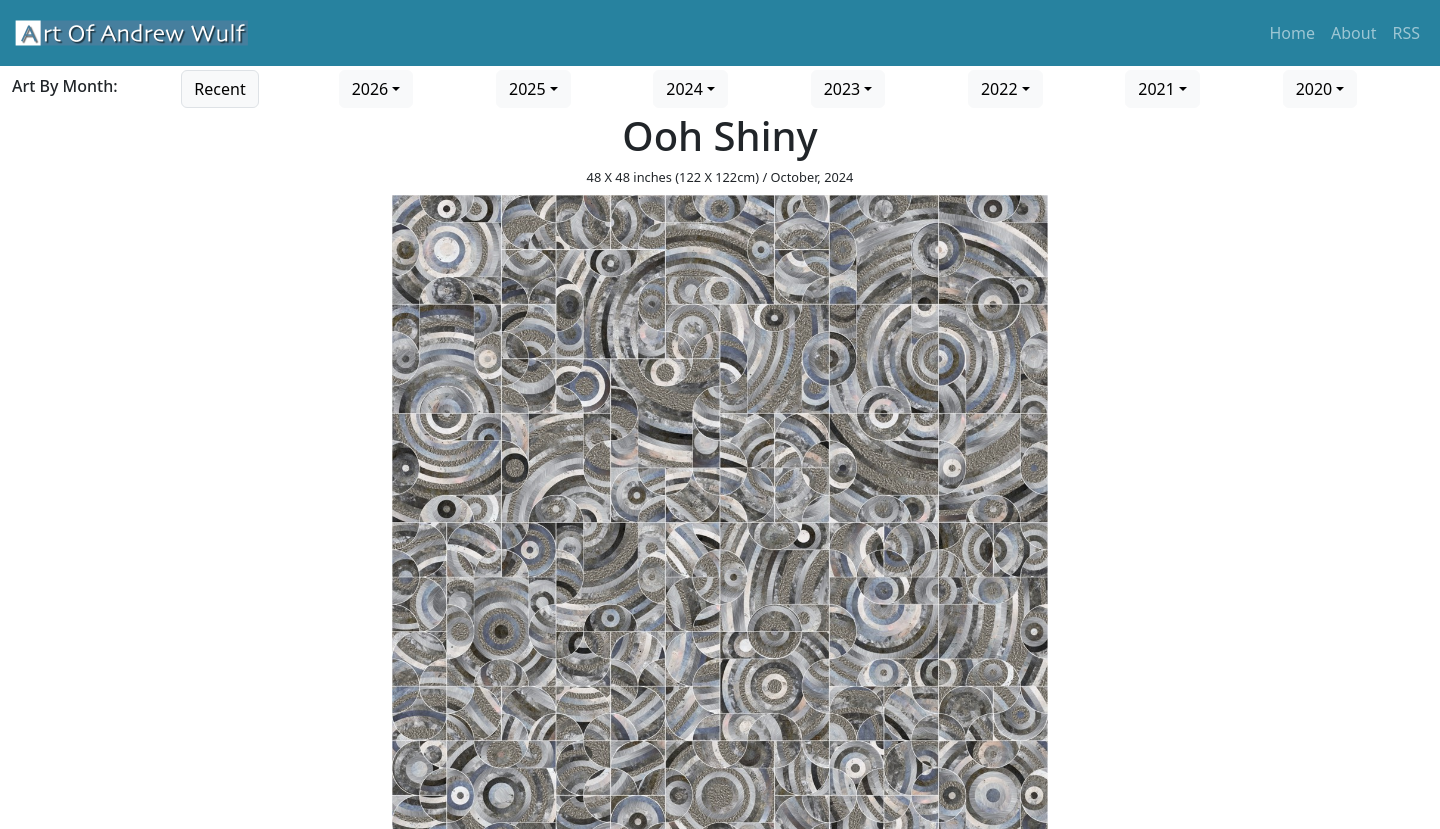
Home (1293, 33)
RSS (1406, 33)
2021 (1156, 89)
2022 (999, 89)
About (1353, 33)
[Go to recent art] (219, 87)
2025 (527, 89)
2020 (1314, 89)
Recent (219, 89)
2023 (842, 89)
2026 (370, 89)
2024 (684, 89)
